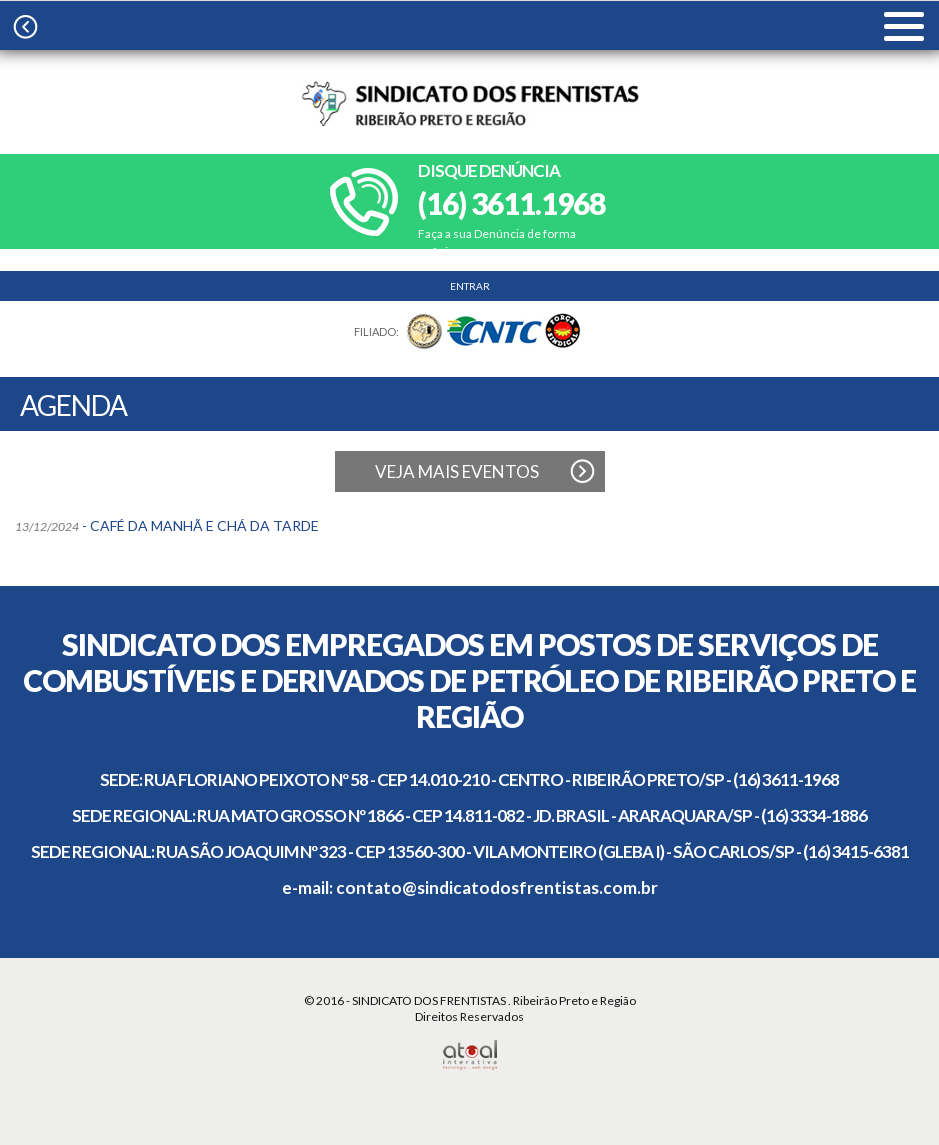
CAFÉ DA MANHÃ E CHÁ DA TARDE (204, 525)
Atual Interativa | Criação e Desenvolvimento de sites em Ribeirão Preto (469, 1055)
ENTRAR (470, 286)
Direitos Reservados (469, 1016)
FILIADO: (376, 331)
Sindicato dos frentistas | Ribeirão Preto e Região (470, 103)
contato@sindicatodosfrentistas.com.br (497, 887)
